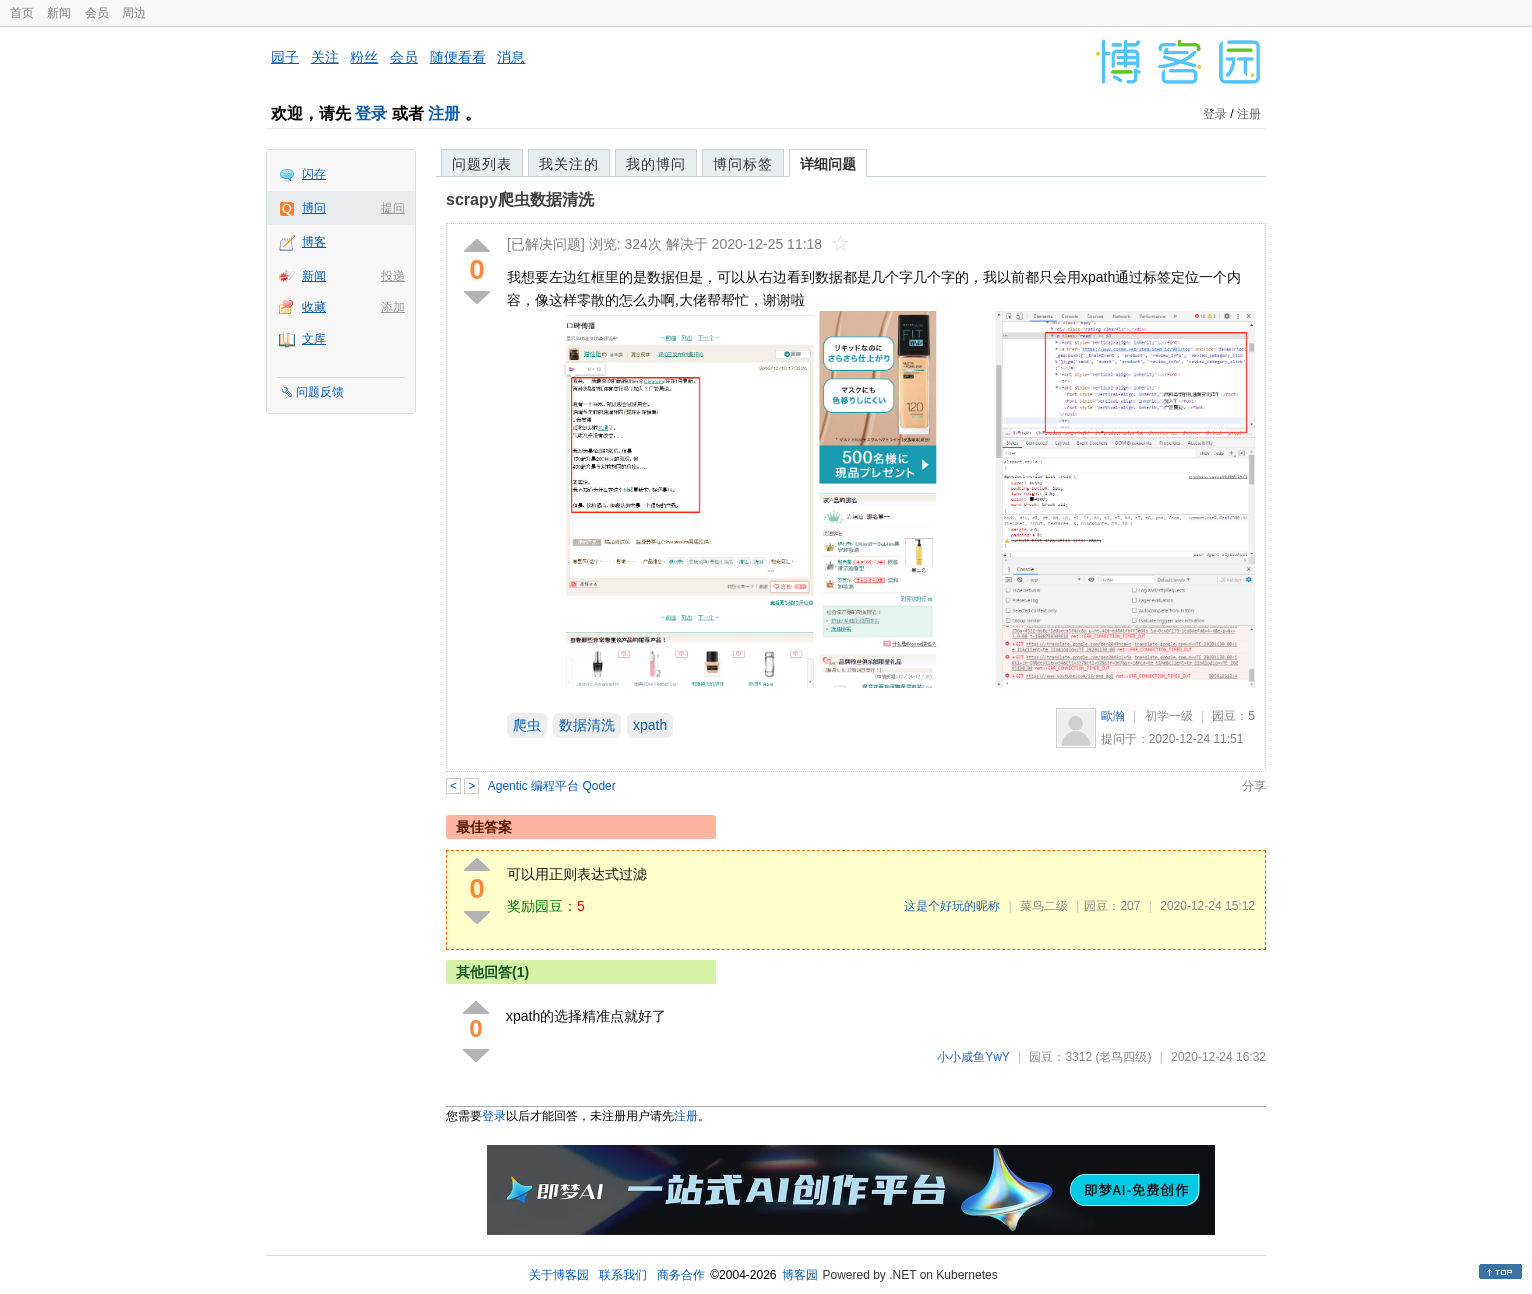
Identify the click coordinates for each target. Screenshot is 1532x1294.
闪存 (314, 174)
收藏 (314, 307)
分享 (1254, 786)
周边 (134, 13)
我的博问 (656, 164)
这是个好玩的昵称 (952, 906)
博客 (314, 242)
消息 (511, 57)
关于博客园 (559, 1275)
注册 (444, 113)
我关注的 (569, 164)
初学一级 (1169, 716)
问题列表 (482, 164)
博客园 (800, 1275)
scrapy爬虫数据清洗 (520, 199)
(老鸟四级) (1123, 1057)
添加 (393, 307)
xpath (650, 725)
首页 (22, 13)
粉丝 (364, 57)
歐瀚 (1113, 716)
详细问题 (828, 164)
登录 (371, 113)
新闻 (59, 13)
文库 (314, 339)
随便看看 (458, 57)
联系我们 (623, 1275)
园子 (285, 57)
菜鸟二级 (1044, 906)
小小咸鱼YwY (973, 1057)
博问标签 (743, 164)
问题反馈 (320, 392)
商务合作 (681, 1275)
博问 (314, 208)
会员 (97, 13)
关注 (325, 57)
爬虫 (527, 725)
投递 (393, 276)
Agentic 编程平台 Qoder (552, 786)
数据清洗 (587, 725)
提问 (393, 208)
